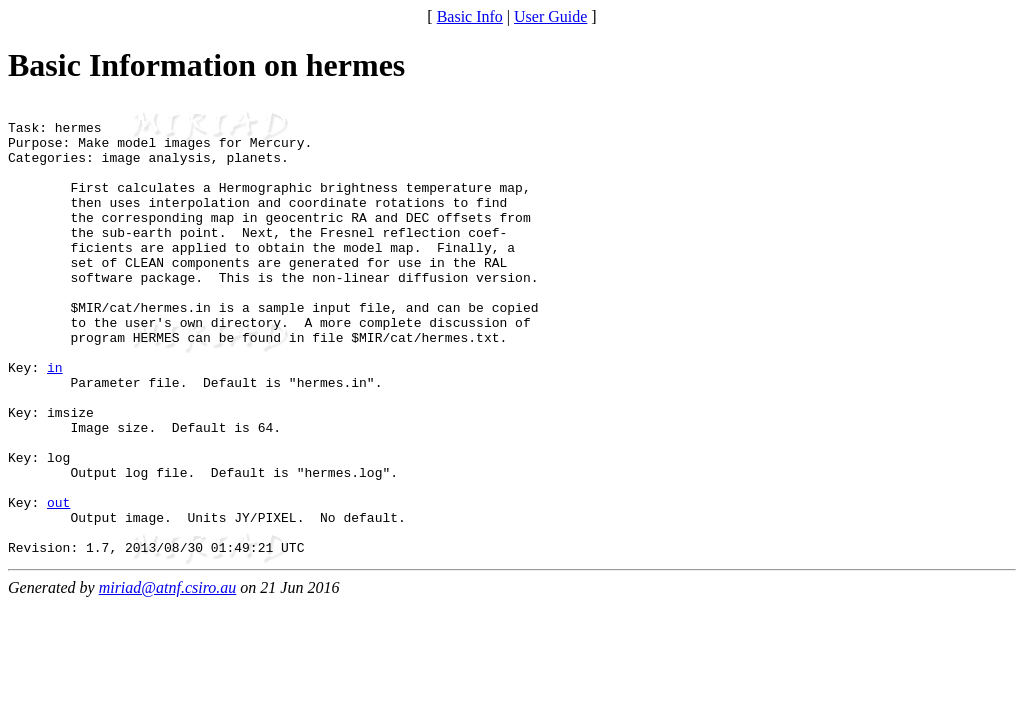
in (55, 421)
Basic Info (470, 16)
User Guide (550, 16)
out (58, 583)
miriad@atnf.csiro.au (168, 677)
